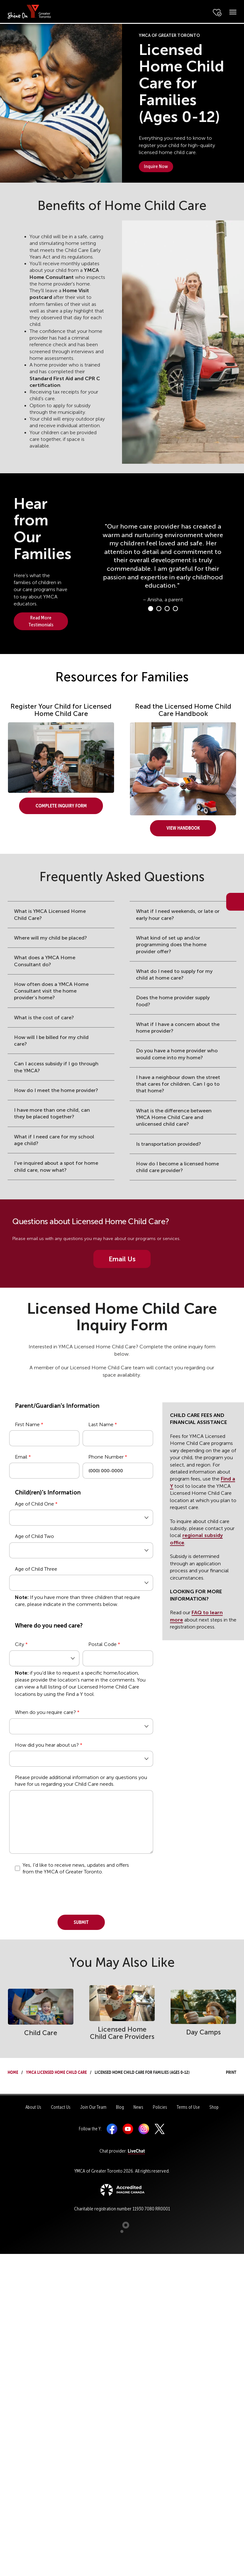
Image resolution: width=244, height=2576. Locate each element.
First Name (27, 1424)
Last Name (100, 1424)
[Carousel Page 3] (167, 608)
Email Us (122, 1259)
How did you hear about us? (47, 1745)
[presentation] (57, 1892)
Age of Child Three (36, 1569)
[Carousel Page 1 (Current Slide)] (150, 608)
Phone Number (106, 1457)
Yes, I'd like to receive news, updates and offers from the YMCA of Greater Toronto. (76, 1868)
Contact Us (61, 2107)
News (138, 2107)
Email (21, 1457)
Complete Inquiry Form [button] (61, 805)
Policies (160, 2107)
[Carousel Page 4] (175, 608)
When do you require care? (45, 1712)
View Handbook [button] (183, 827)
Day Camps (203, 2032)
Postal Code (102, 1644)
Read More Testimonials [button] (40, 621)
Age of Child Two (34, 1536)
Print (225, 2071)
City (19, 1644)
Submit (81, 1921)
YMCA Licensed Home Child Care (56, 2071)
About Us (33, 2107)
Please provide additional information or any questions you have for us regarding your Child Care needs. (81, 1781)
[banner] (29, 11)
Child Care (40, 2032)
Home (13, 2071)
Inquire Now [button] (156, 166)
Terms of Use (188, 2107)
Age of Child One (34, 1504)
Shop (214, 2107)
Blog (120, 2107)
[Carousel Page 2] (158, 608)
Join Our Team (93, 2107)
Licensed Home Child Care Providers (122, 2033)
